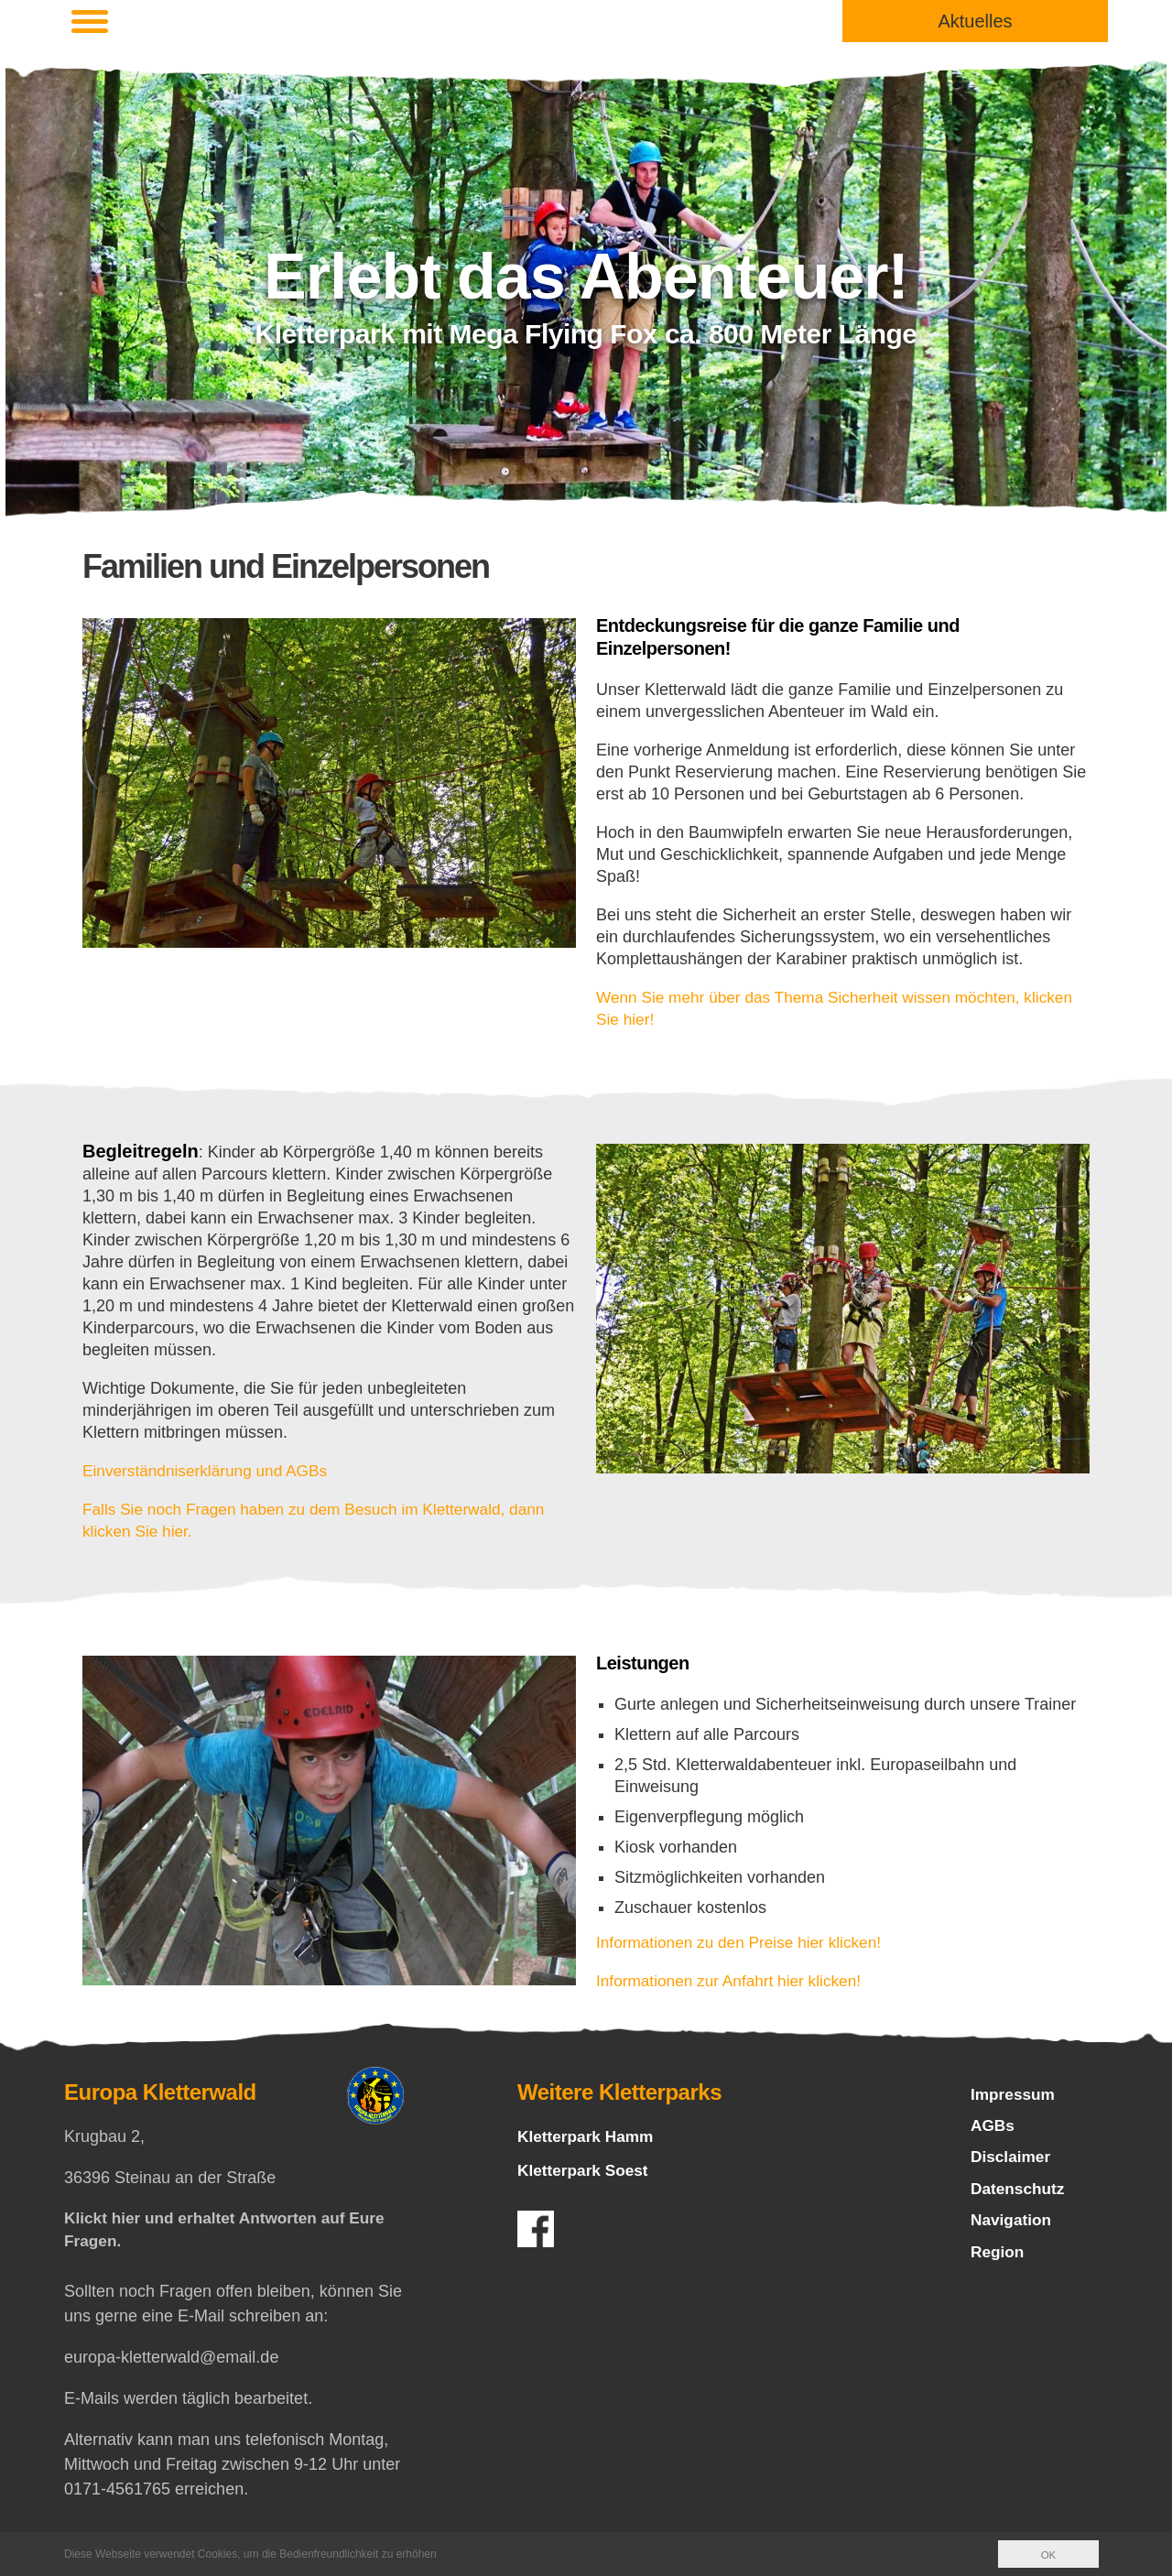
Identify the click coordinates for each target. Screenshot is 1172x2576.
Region (998, 2260)
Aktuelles (975, 21)
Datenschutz (1020, 2194)
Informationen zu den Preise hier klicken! (745, 1942)
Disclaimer (1012, 2161)
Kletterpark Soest (585, 2170)
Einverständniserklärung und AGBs (210, 1471)
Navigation (1013, 2227)
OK (1048, 2555)
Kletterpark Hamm (588, 2136)
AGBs (993, 2128)
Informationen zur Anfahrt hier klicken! (734, 1981)
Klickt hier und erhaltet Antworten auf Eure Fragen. (231, 2231)
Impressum (1014, 2095)
